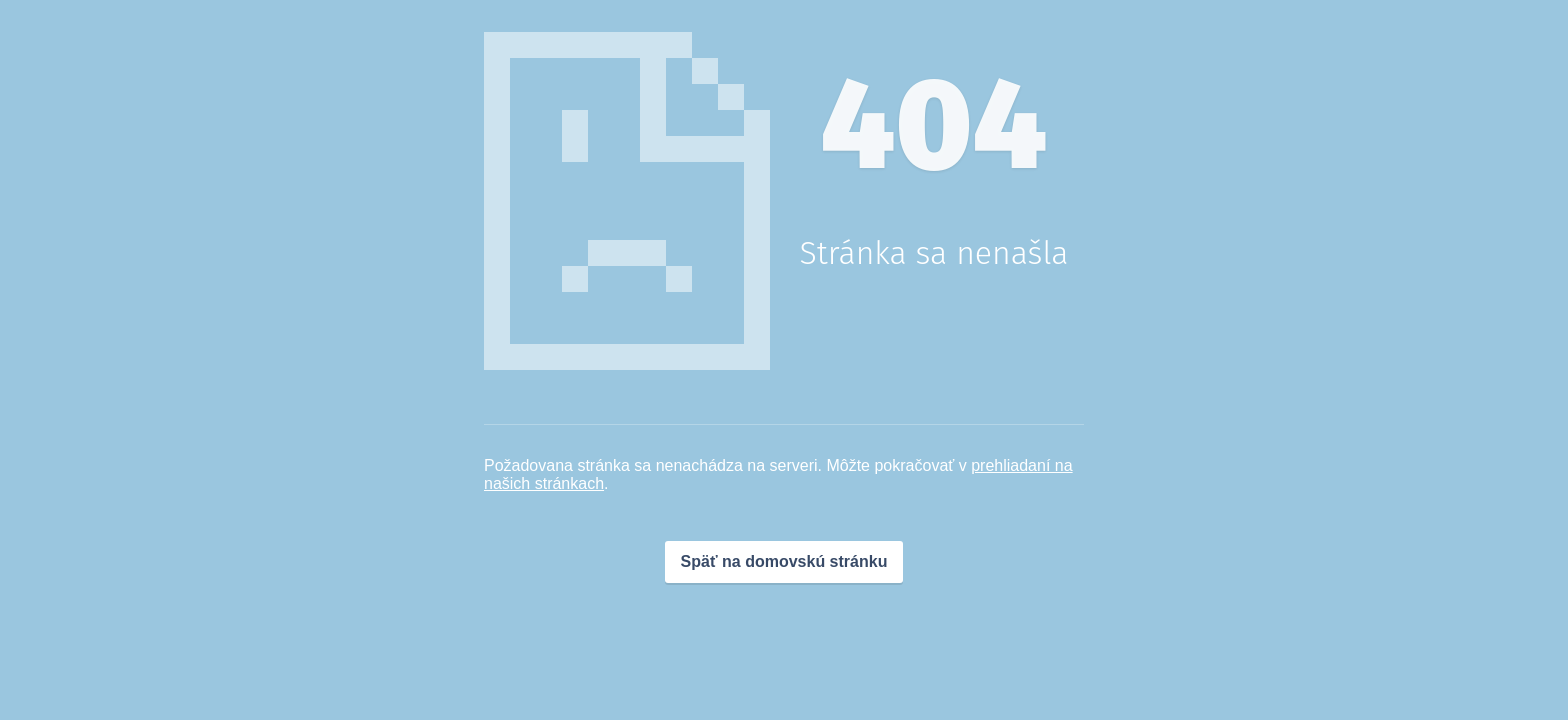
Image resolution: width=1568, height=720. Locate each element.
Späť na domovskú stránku (784, 561)
